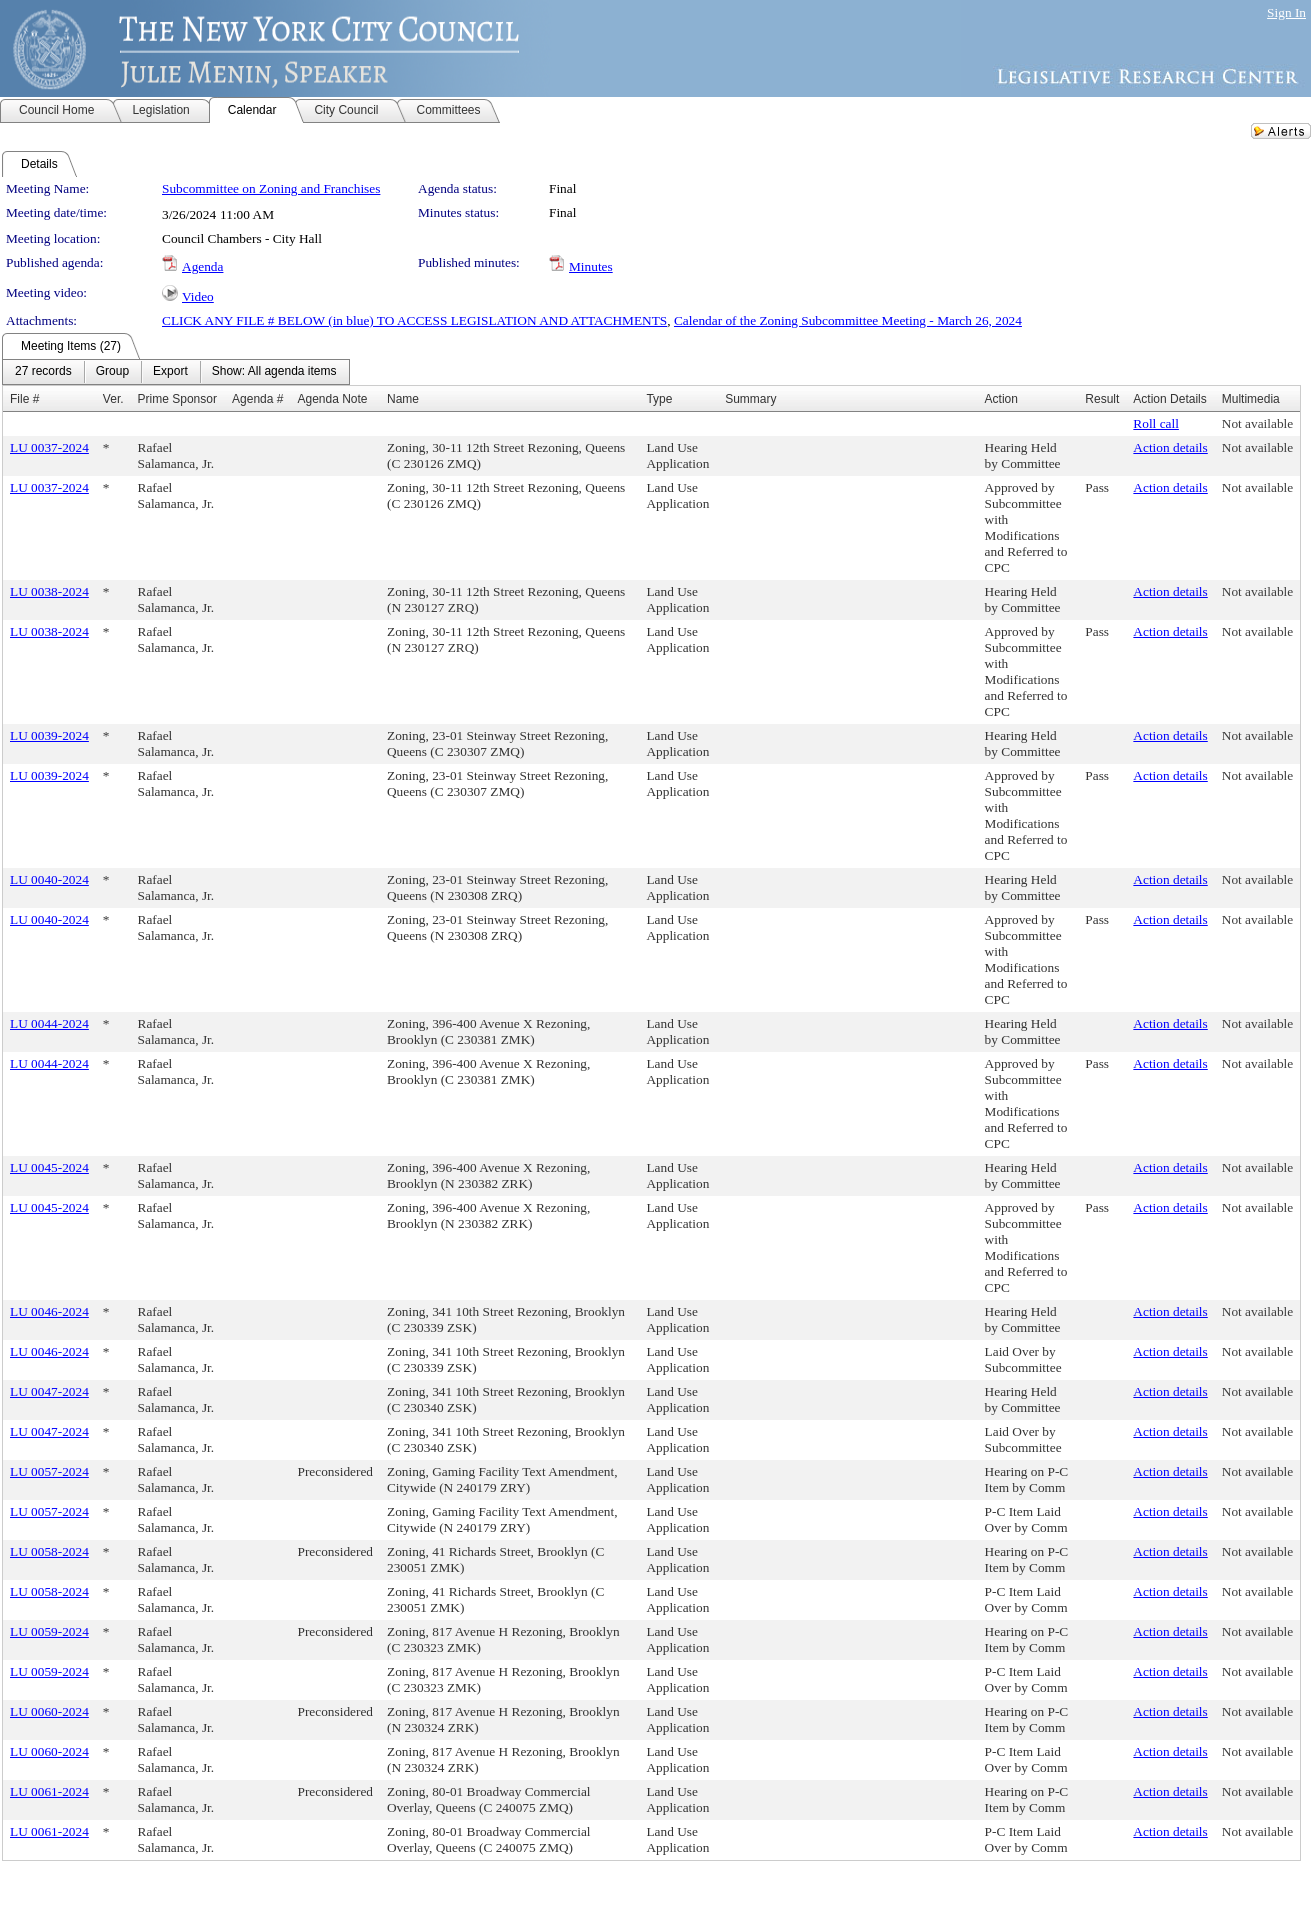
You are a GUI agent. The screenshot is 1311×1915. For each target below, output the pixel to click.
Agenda (202, 266)
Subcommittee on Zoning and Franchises (271, 188)
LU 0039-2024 (49, 735)
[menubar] (176, 372)
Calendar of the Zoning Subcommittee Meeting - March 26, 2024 (848, 320)
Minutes (591, 266)
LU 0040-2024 (49, 879)
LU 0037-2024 (49, 447)
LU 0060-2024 (49, 1711)
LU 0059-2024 (49, 1631)
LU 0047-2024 (49, 1391)
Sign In (1286, 12)
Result (1102, 399)
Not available (1257, 423)
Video (198, 296)
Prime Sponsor (177, 399)
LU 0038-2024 (49, 591)
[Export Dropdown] (170, 372)
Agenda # (257, 399)
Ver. (113, 399)
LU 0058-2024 (49, 1551)
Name (403, 399)
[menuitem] (43, 372)
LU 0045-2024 (49, 1167)
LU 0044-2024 (49, 1023)
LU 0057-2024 (49, 1471)
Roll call (1156, 423)
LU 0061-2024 (49, 1791)
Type (659, 399)
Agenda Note (332, 399)
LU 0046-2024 (49, 1311)
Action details (1170, 447)
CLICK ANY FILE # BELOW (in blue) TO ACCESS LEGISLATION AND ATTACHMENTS (414, 320)
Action (1001, 399)
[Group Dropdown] (112, 372)
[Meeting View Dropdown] (274, 372)
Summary (750, 399)
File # (24, 399)
